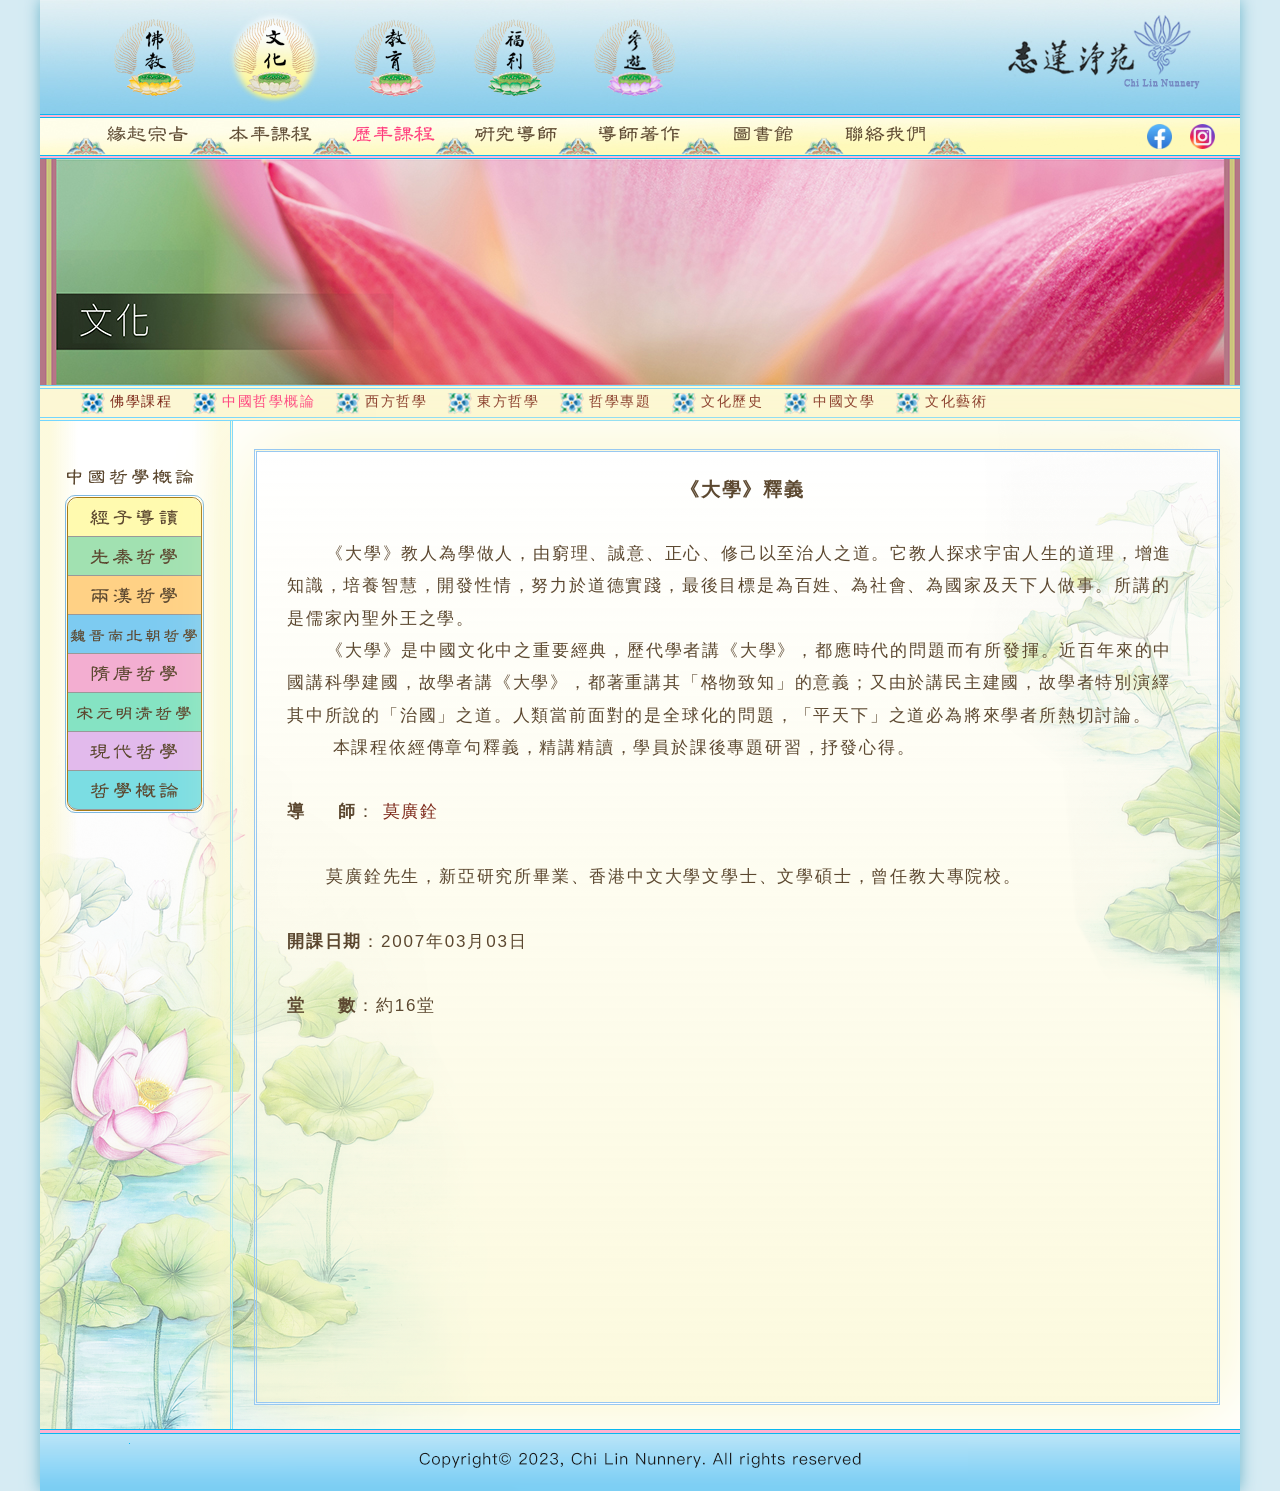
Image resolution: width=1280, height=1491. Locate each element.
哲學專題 (620, 401)
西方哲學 (396, 401)
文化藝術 (956, 401)
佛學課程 (141, 401)
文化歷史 (732, 401)
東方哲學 (508, 401)
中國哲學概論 (268, 401)
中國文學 (844, 401)
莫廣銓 (411, 811)
